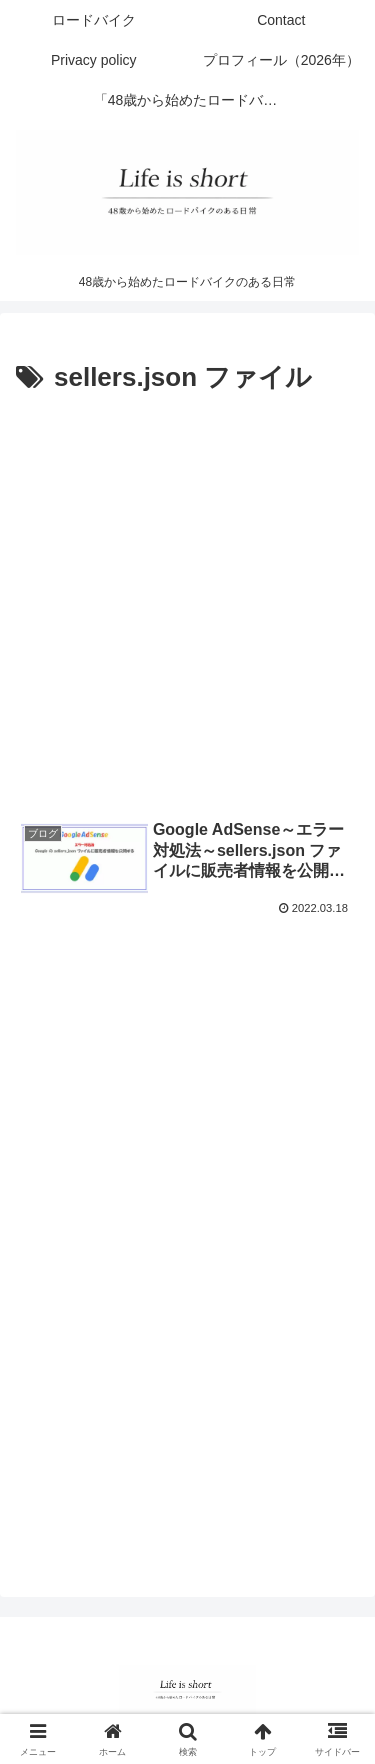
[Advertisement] (187, 598)
